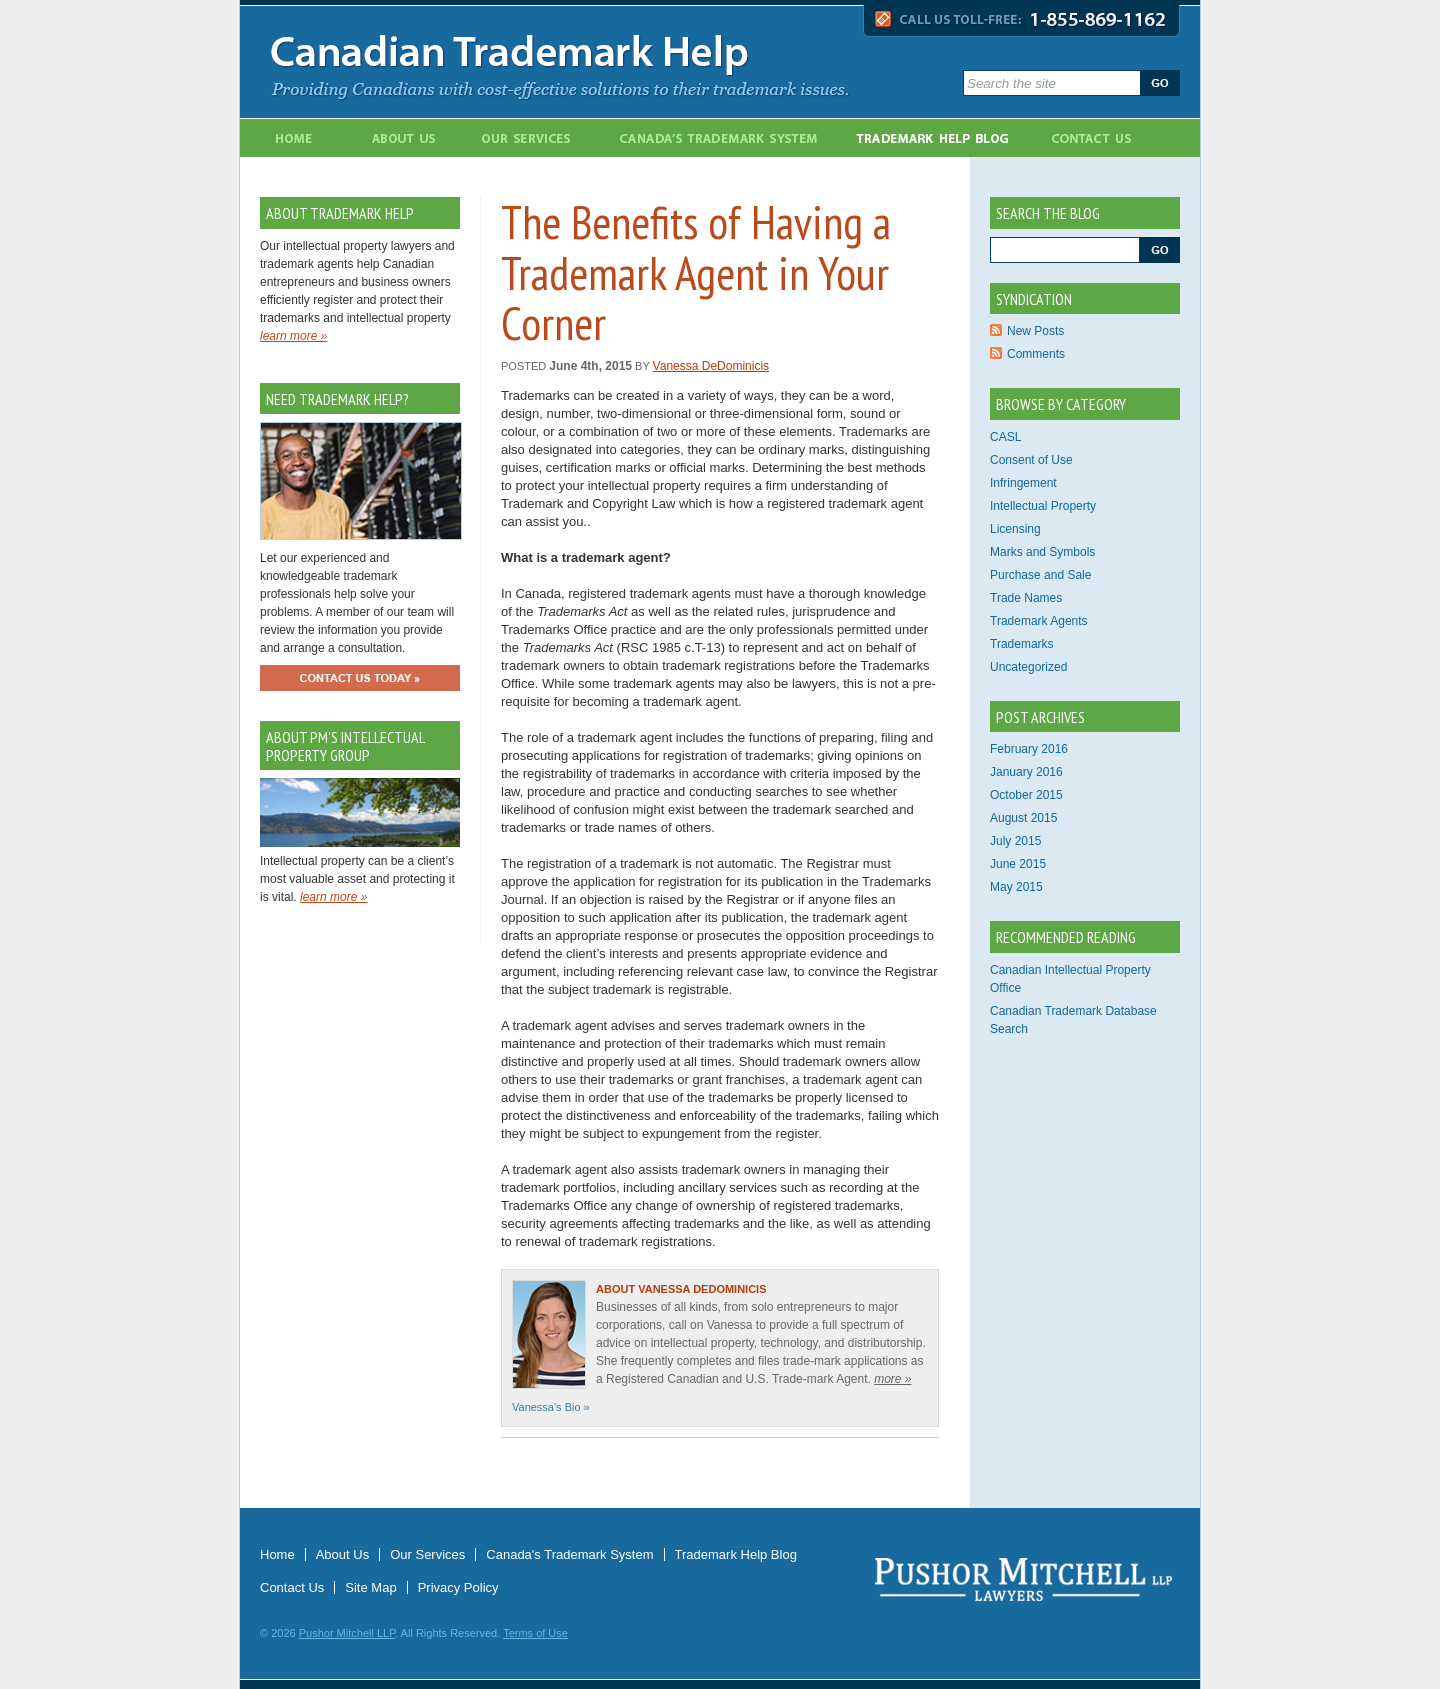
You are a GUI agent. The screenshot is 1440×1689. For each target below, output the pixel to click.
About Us (390, 138)
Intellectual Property (1043, 506)
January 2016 (1026, 772)
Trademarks (1022, 644)
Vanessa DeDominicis (711, 366)
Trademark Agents (1039, 621)
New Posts (1035, 331)
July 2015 (1015, 841)
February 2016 (1029, 749)
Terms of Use (535, 1633)
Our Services (514, 138)
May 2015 (1016, 887)
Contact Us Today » (360, 678)
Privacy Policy (458, 1587)
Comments (1036, 354)
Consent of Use (1031, 460)
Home (293, 138)
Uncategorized (1028, 667)
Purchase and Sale (1040, 575)
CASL (1005, 437)
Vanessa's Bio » (551, 1407)
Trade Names (1026, 598)
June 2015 (1018, 864)
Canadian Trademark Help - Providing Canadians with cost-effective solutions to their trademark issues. (603, 62)
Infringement (1023, 483)
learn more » (293, 336)
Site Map (370, 1587)
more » (892, 1379)
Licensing (1015, 529)
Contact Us (1099, 138)
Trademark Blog (937, 138)
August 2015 (1023, 818)
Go (1160, 83)
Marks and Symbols (1042, 552)
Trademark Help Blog (736, 1554)
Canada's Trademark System (710, 138)
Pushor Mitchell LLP (347, 1633)
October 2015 (1026, 795)
